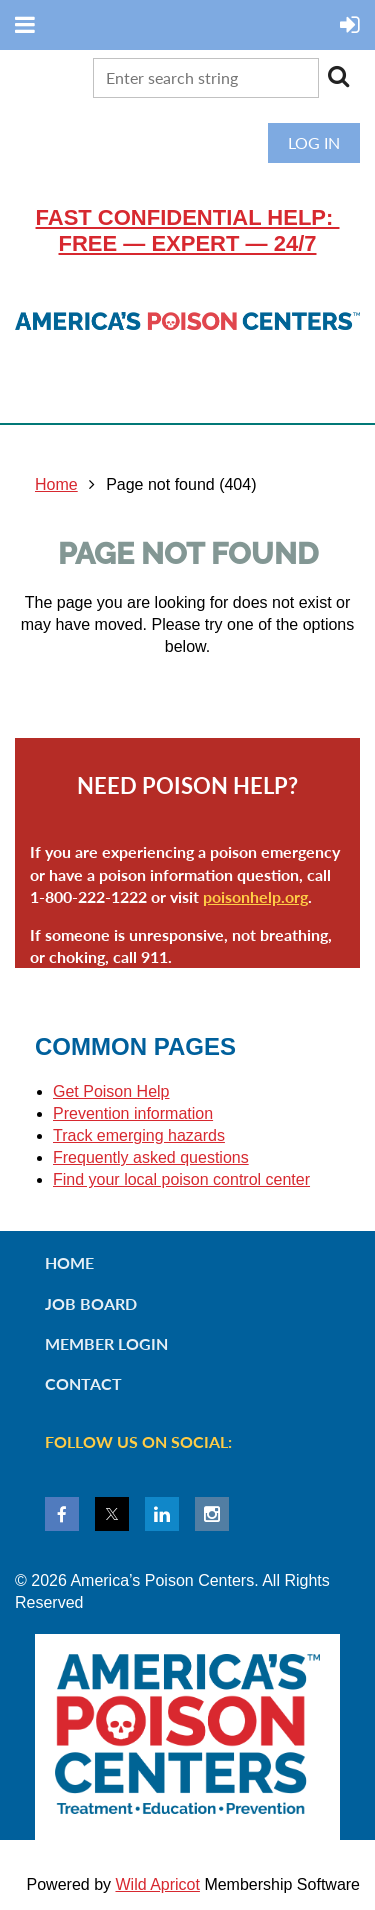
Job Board (91, 1303)
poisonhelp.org (255, 896)
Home (56, 484)
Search (338, 76)
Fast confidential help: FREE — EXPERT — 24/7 (188, 230)
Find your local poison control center (181, 1179)
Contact (83, 1383)
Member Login (106, 1343)
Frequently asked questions (151, 1157)
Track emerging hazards (139, 1135)
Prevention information (133, 1113)
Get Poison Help (111, 1091)
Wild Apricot (157, 1884)
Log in (314, 142)
